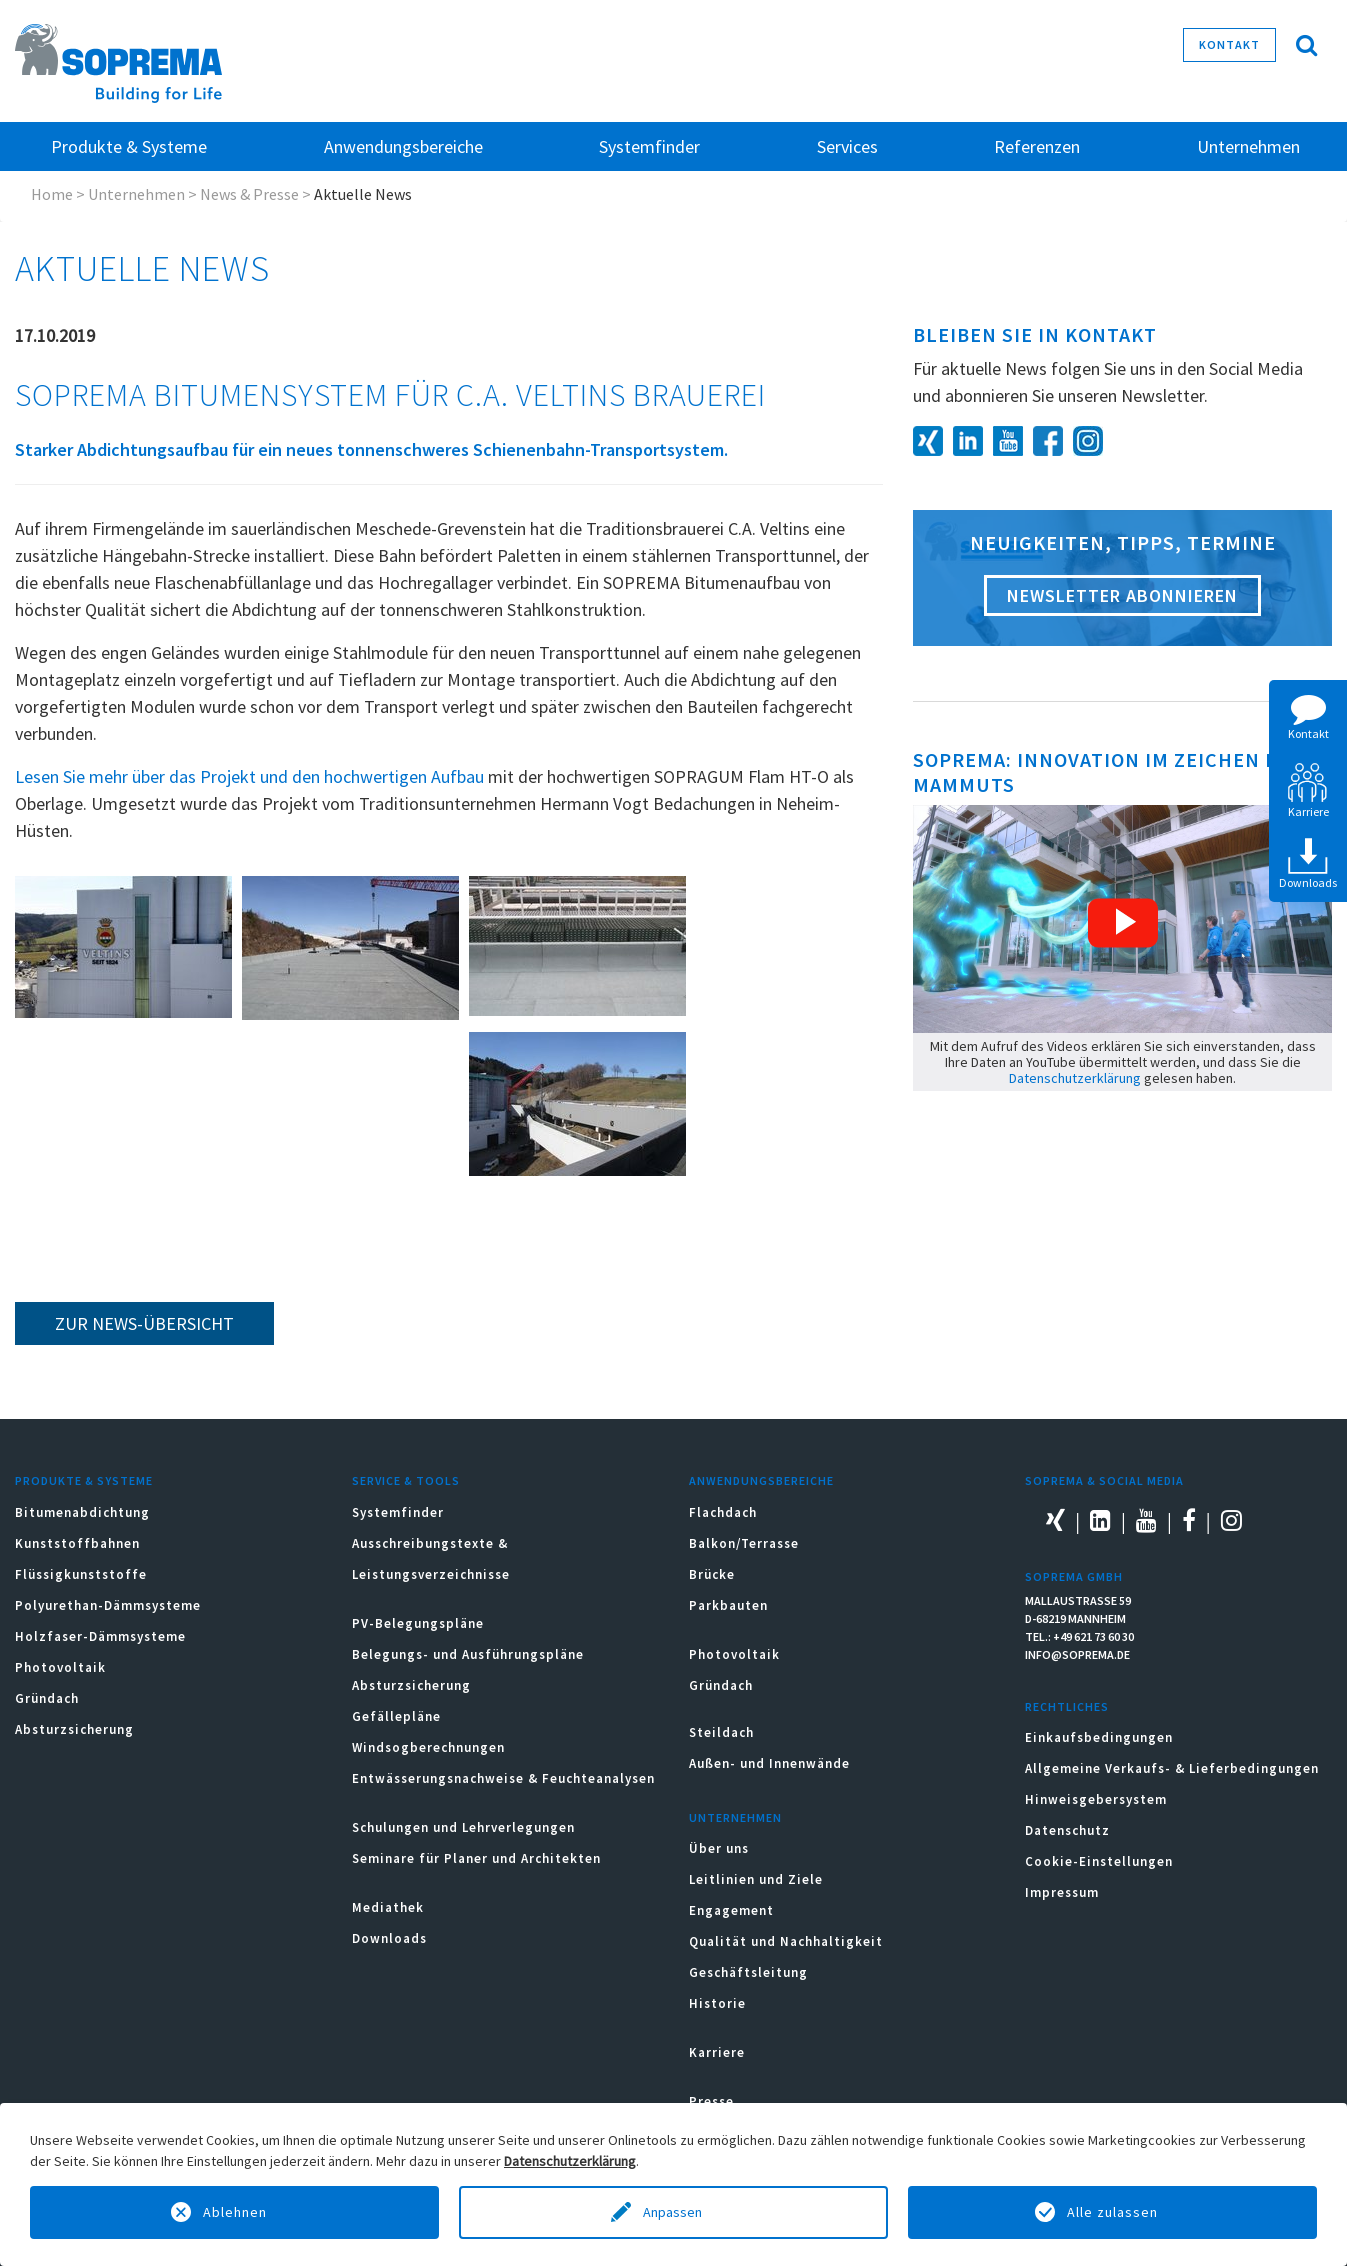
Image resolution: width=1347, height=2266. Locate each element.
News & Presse (249, 194)
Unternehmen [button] (1248, 146)
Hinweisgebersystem (1096, 1799)
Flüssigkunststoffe (81, 1574)
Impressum (1062, 1892)
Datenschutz (1067, 1830)
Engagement (731, 1910)
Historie (717, 2003)
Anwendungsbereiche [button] (403, 146)
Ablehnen (235, 2212)
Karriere (717, 2052)
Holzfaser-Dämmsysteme (100, 1636)
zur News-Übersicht (144, 1323)
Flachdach (723, 1512)
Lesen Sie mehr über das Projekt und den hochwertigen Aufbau (249, 776)
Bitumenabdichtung (82, 1512)
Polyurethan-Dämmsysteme (108, 1605)
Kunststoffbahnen (77, 1543)
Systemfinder (398, 1512)
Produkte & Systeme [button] (129, 146)
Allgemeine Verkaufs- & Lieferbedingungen (1172, 1768)
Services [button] (847, 146)
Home (52, 194)
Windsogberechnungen (428, 1747)
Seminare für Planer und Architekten (476, 1858)
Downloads (389, 1938)
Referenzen (1037, 146)
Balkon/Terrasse (744, 1543)
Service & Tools (406, 1480)
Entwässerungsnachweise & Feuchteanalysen (503, 1778)
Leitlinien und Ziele (756, 1879)
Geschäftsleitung (748, 1972)
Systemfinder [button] (649, 146)
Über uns (719, 1848)
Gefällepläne (396, 1716)
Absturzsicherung (74, 1729)
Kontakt (1229, 44)
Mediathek (388, 1907)
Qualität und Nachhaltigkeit (786, 1941)
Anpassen (674, 2212)
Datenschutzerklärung (1075, 1078)
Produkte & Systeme (84, 1480)
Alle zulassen (1112, 2212)
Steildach (721, 1732)
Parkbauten (728, 1605)
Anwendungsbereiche (761, 1480)
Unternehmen (136, 194)
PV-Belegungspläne (418, 1623)
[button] (1123, 923)
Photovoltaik (60, 1667)
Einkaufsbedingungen (1099, 1737)
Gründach (47, 1698)
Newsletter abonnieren (1122, 595)
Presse (711, 2101)
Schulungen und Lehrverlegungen (463, 1827)
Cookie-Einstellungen (1099, 1861)
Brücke (712, 1574)
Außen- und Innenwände (769, 1763)
